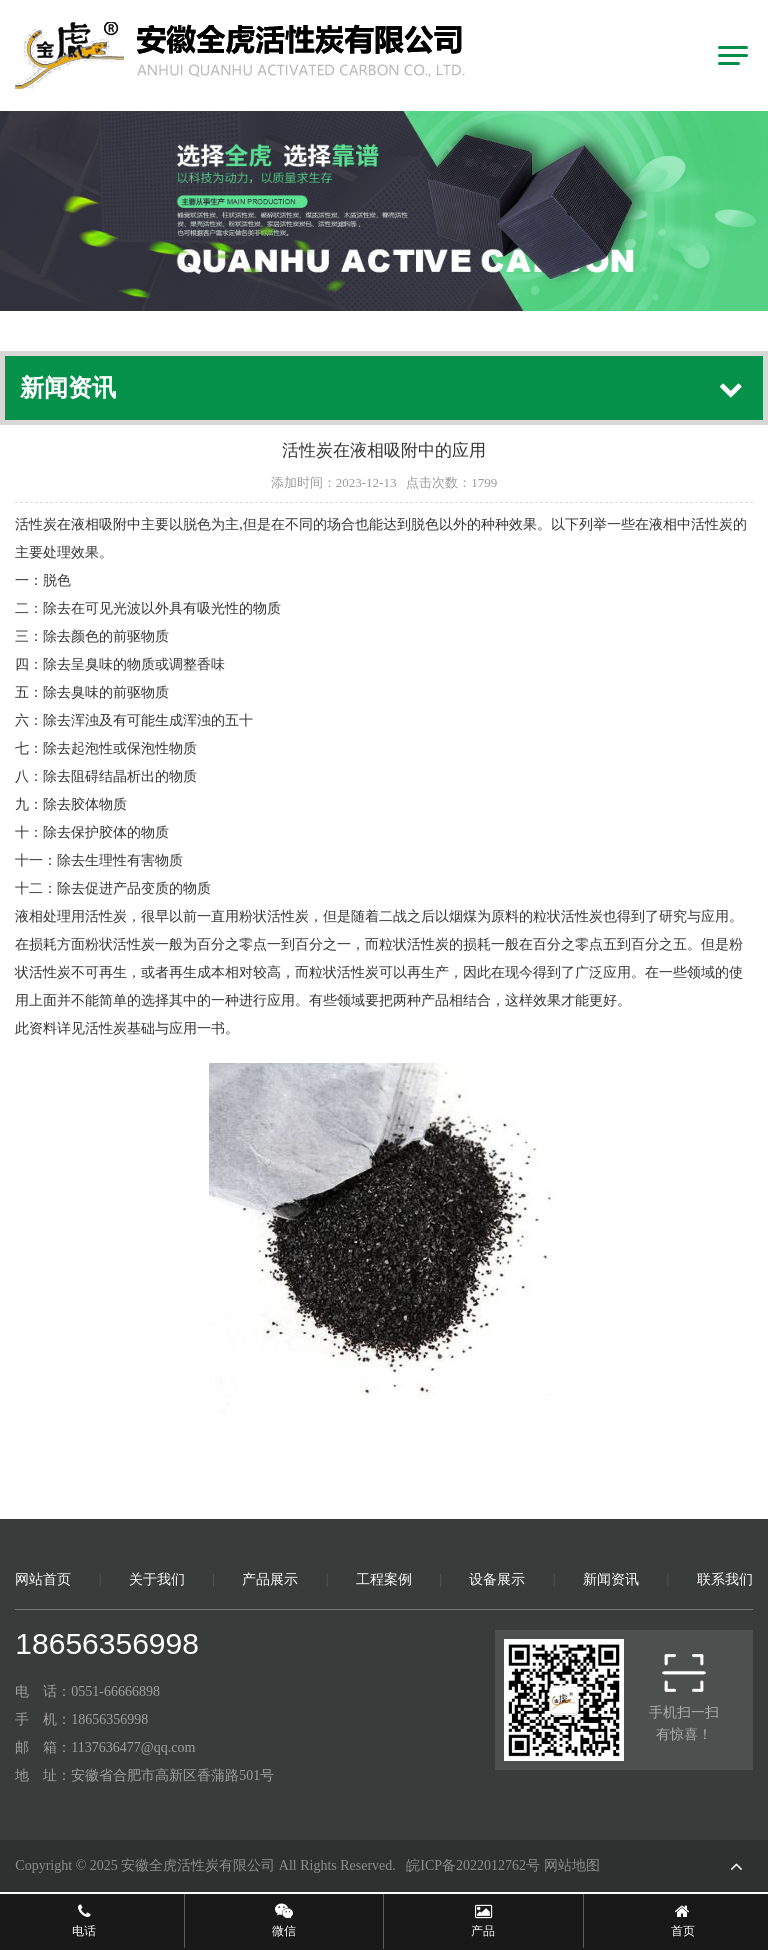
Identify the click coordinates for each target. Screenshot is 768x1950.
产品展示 (270, 1579)
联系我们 (725, 1579)
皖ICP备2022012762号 (473, 1865)
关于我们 (157, 1579)
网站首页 (43, 1579)
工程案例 (384, 1579)
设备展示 (497, 1579)
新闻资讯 (611, 1579)
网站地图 (572, 1865)
